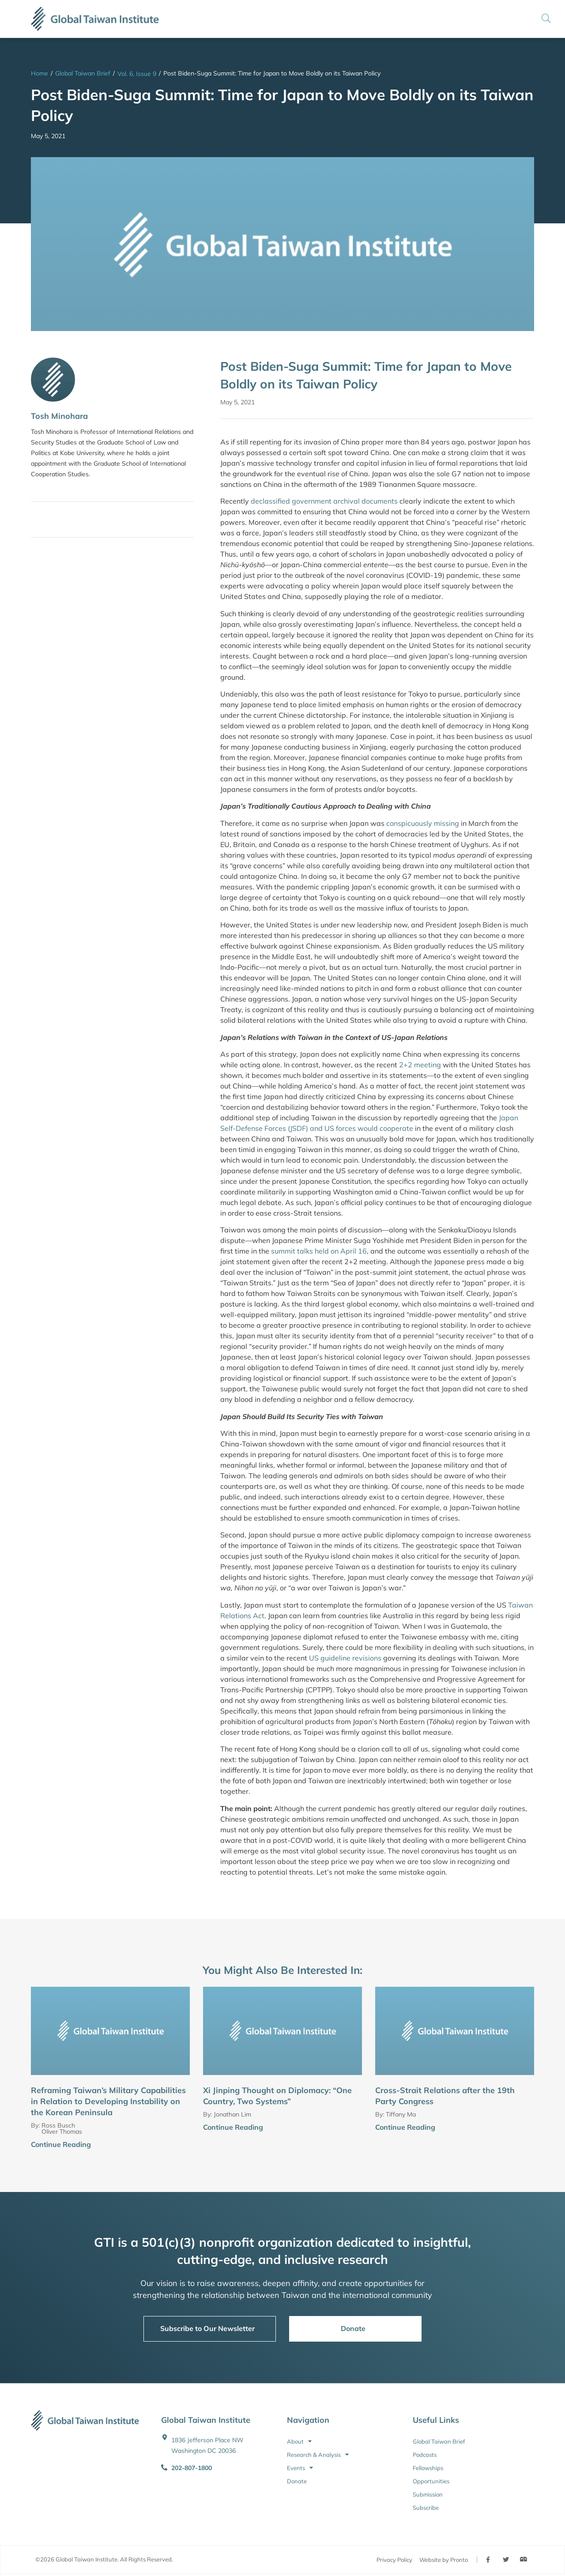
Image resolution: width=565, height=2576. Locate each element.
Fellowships (428, 2467)
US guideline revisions (345, 1657)
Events (300, 2467)
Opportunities (431, 2481)
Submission (428, 2494)
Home (39, 73)
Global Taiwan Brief (82, 73)
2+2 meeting (420, 1064)
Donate (297, 2481)
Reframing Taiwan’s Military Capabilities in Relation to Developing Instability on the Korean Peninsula (108, 2101)
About (299, 2441)
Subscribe (426, 2507)
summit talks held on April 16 (319, 1251)
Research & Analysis (318, 2454)
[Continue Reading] (186, 2145)
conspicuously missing (422, 823)
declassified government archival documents (324, 501)
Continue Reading (61, 2144)
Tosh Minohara (59, 416)
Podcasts (425, 2454)
